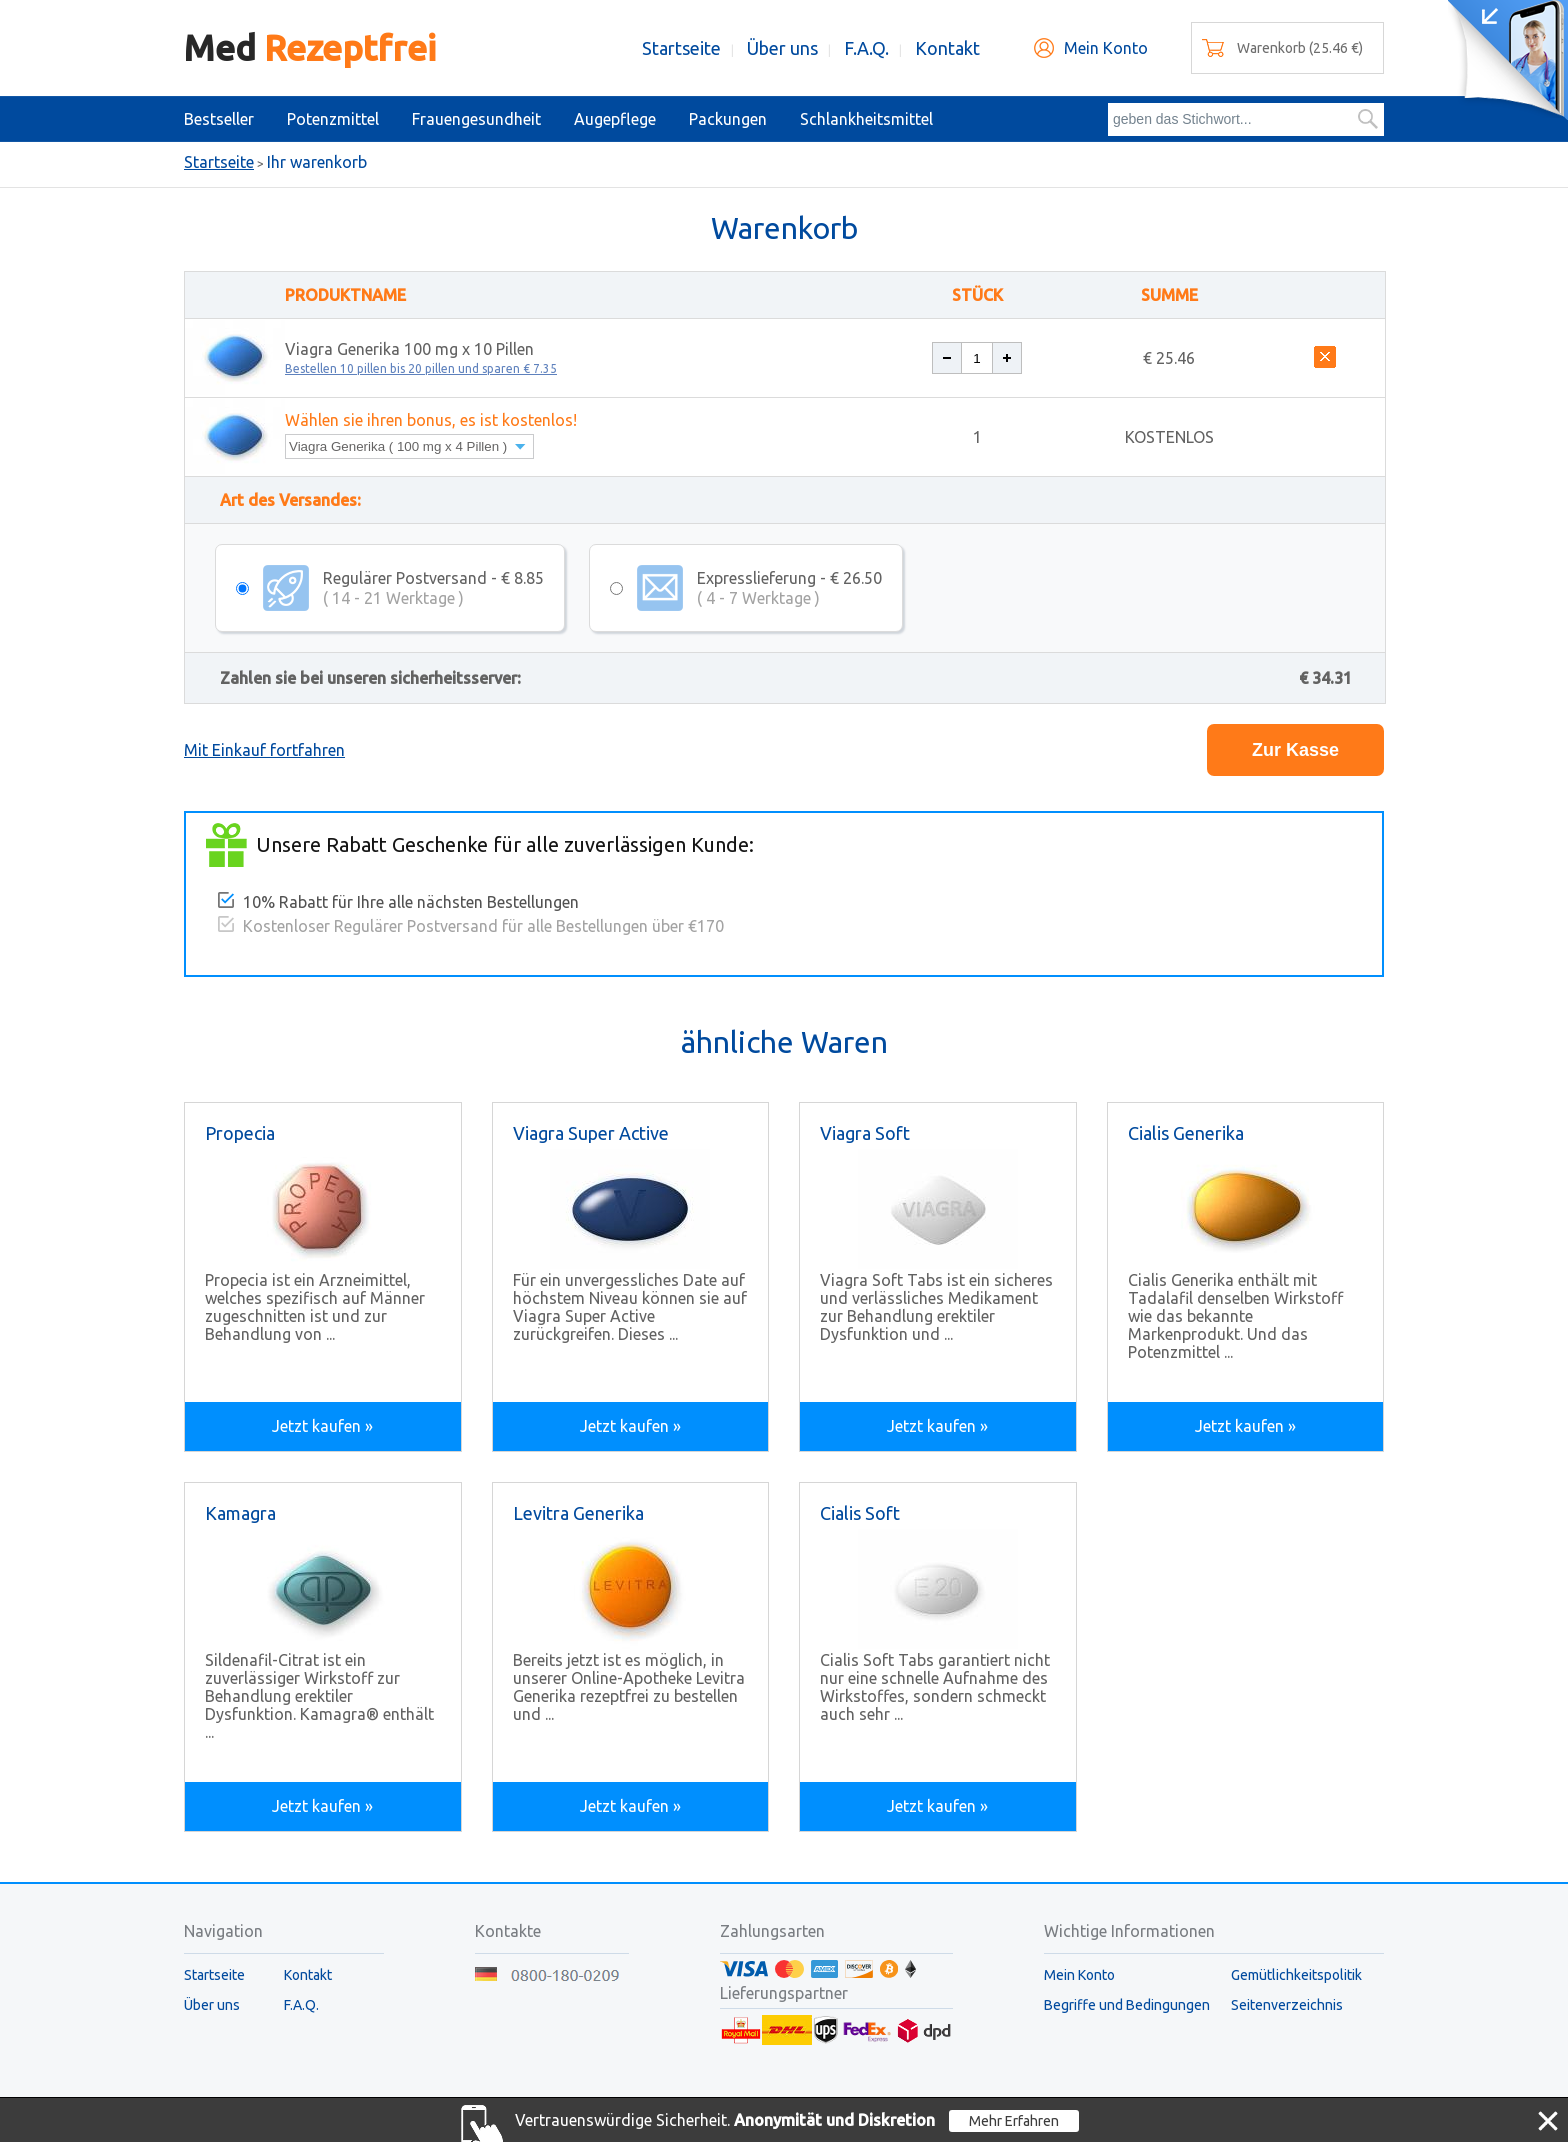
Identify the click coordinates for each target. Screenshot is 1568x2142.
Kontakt (947, 48)
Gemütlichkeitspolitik (1296, 1975)
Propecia (240, 1133)
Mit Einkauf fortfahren (264, 750)
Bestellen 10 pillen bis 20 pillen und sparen (421, 368)
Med (310, 48)
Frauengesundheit (476, 119)
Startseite (681, 48)
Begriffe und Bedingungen (1127, 2005)
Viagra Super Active (591, 1133)
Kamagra (240, 1513)
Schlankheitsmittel (866, 119)
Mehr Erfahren (1014, 2121)
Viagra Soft (865, 1133)
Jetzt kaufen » (322, 1426)
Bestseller (219, 119)
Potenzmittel (333, 119)
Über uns (782, 48)
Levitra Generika (578, 1513)
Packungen (728, 119)
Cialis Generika (1186, 1133)
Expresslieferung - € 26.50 (789, 588)
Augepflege (615, 119)
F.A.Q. (866, 48)
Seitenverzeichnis (1287, 2005)
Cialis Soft (860, 1513)
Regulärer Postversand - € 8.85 (433, 588)
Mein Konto (1106, 48)
